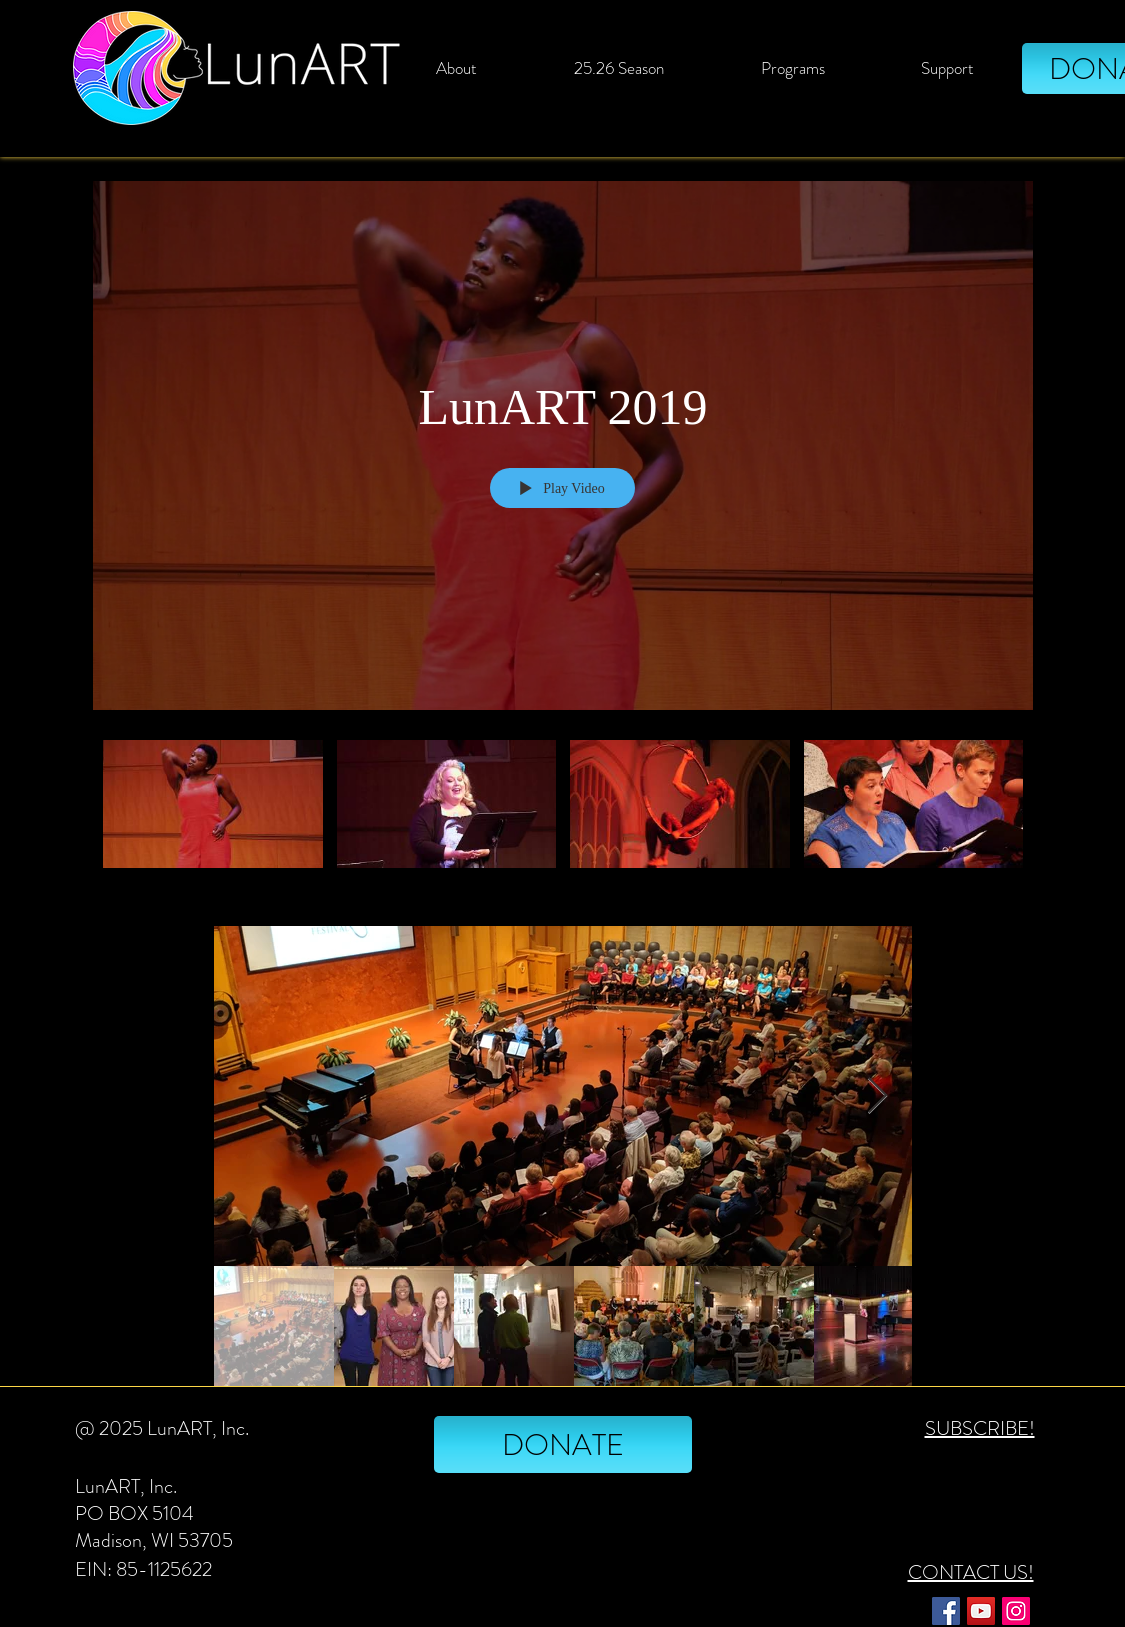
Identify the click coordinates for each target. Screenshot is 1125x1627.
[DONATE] (563, 1444)
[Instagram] (1016, 1611)
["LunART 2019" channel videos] (563, 815)
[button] (619, 68)
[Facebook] (946, 1611)
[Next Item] (877, 1096)
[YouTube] (981, 1611)
